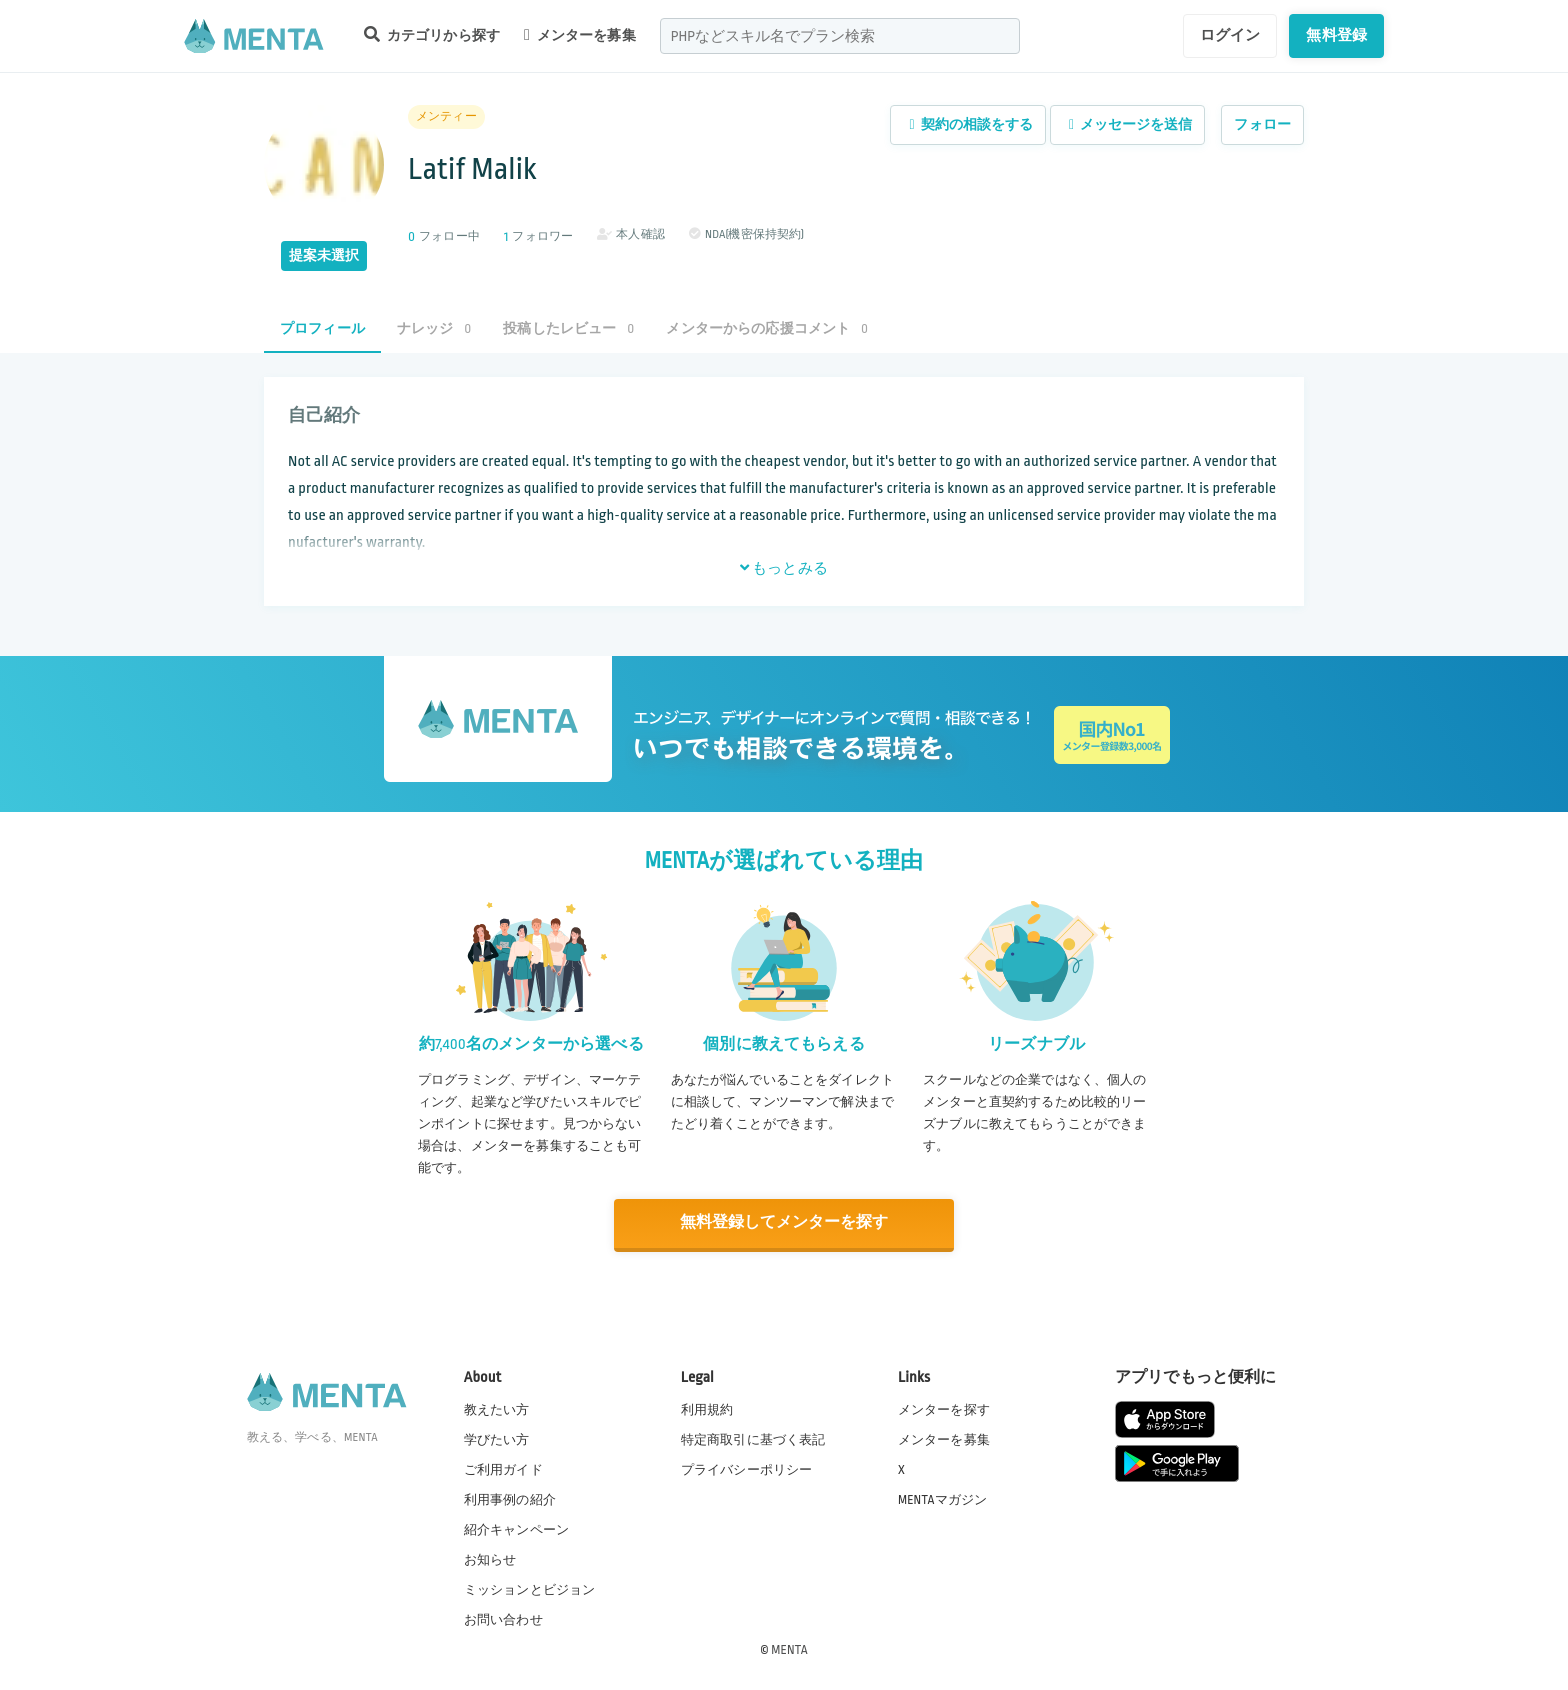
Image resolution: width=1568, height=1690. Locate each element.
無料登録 (1336, 35)
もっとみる (784, 568)
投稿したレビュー (568, 328)
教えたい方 (497, 1408)
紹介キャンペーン (516, 1529)
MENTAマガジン (942, 1499)
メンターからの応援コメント (767, 328)
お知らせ (490, 1559)
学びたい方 (497, 1439)
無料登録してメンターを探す (784, 1222)
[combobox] (840, 36)
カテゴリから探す (432, 34)
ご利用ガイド (503, 1469)
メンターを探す (944, 1408)
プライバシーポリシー (747, 1469)
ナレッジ (434, 328)
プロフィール (322, 328)
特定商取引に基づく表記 (753, 1439)
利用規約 (707, 1408)
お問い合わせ (503, 1619)
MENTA (789, 1649)
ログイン (1230, 35)
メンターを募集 (580, 35)
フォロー (1262, 124)
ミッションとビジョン (530, 1589)
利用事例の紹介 (510, 1499)
